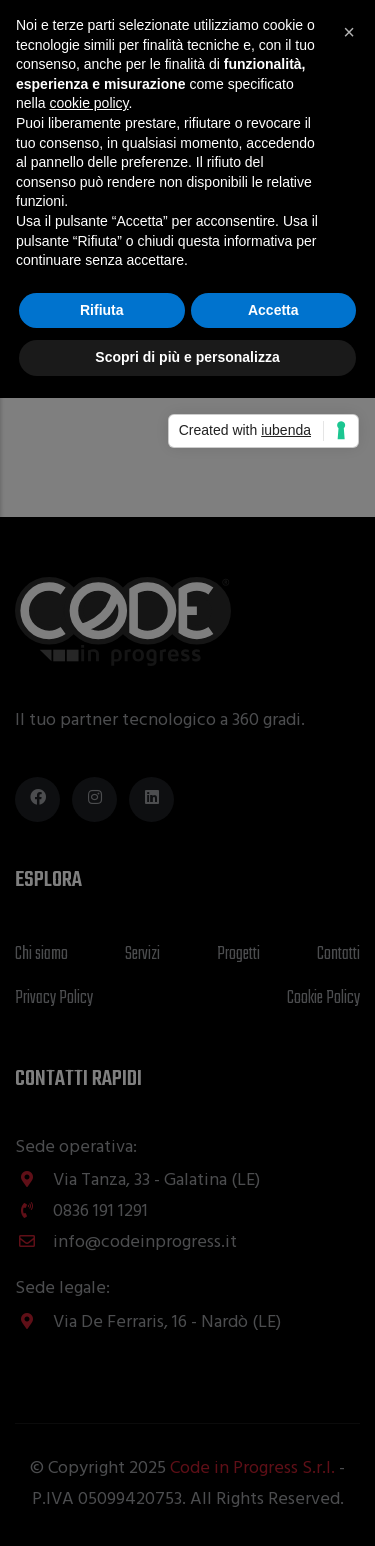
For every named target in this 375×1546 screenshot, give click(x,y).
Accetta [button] (273, 310)
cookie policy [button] (88, 103)
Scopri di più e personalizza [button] (187, 357)
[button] (349, 32)
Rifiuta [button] (102, 310)
